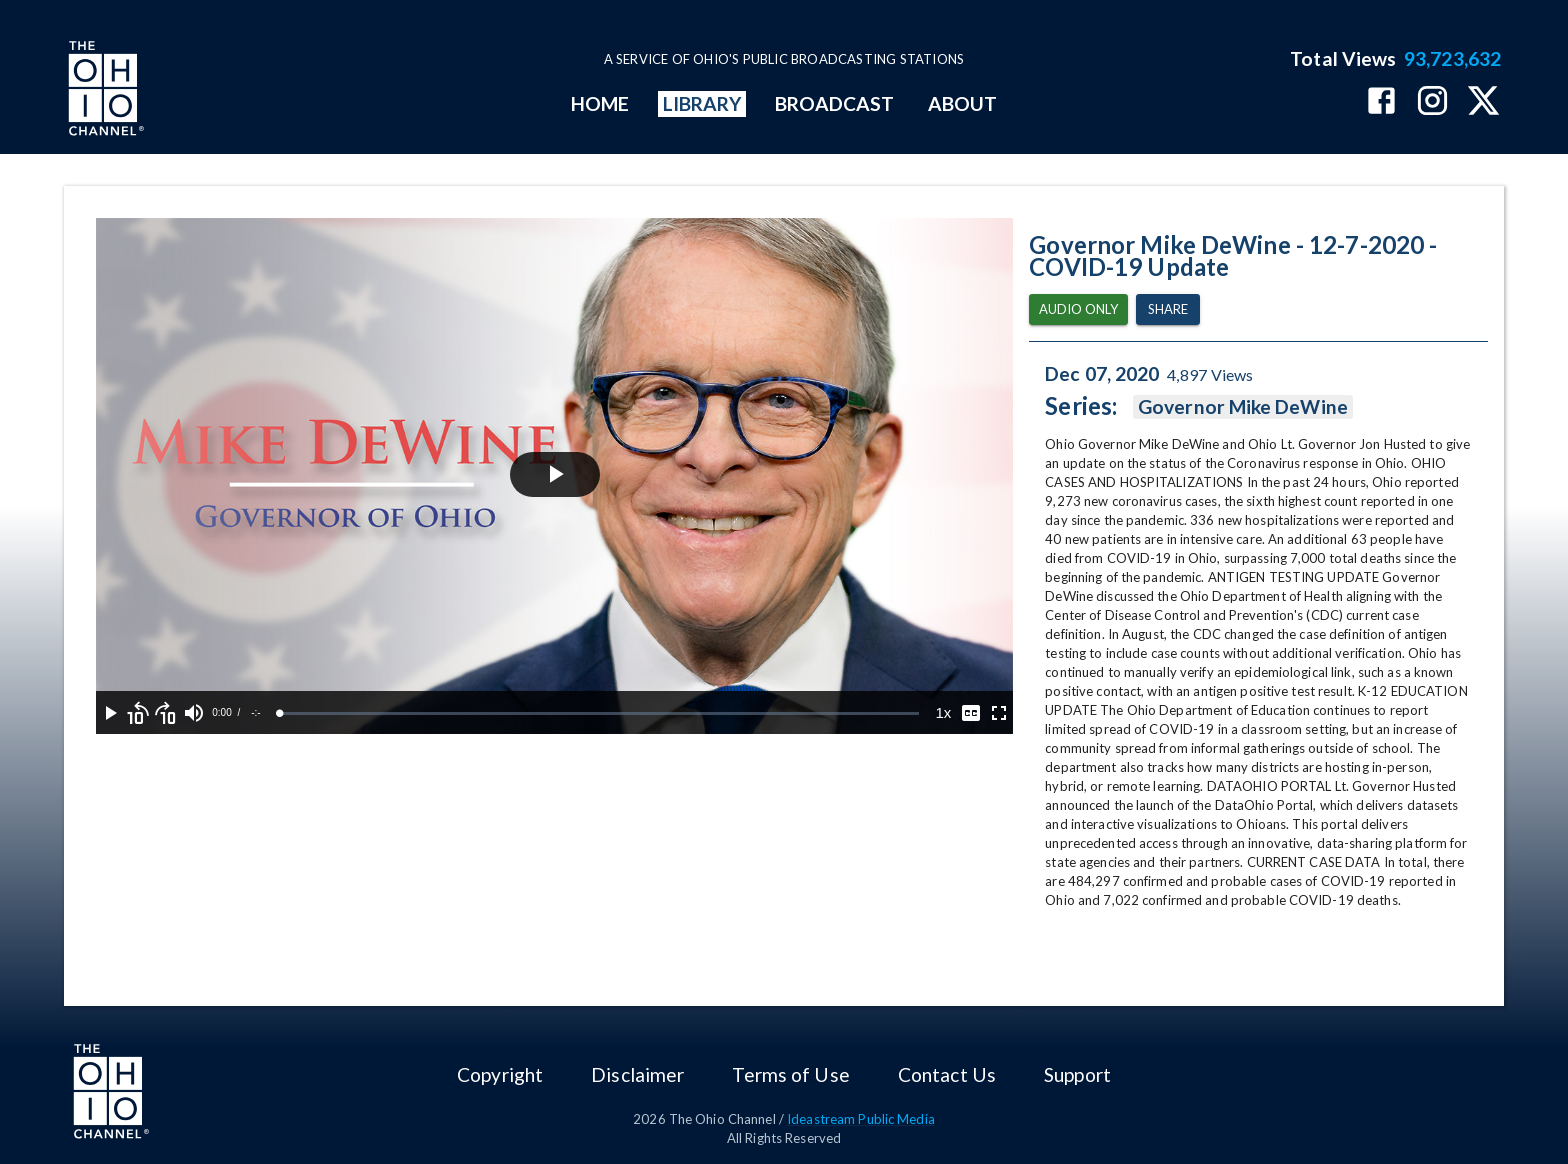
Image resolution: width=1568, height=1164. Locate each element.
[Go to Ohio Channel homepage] (104, 91)
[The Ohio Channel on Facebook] (1381, 102)
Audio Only (1078, 309)
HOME (600, 103)
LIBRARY (702, 103)
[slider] (599, 713)
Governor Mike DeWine (1243, 407)
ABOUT (962, 103)
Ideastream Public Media (861, 1119)
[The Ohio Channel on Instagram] (1432, 102)
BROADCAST (835, 103)
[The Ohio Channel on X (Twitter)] (1483, 102)
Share (1168, 309)
